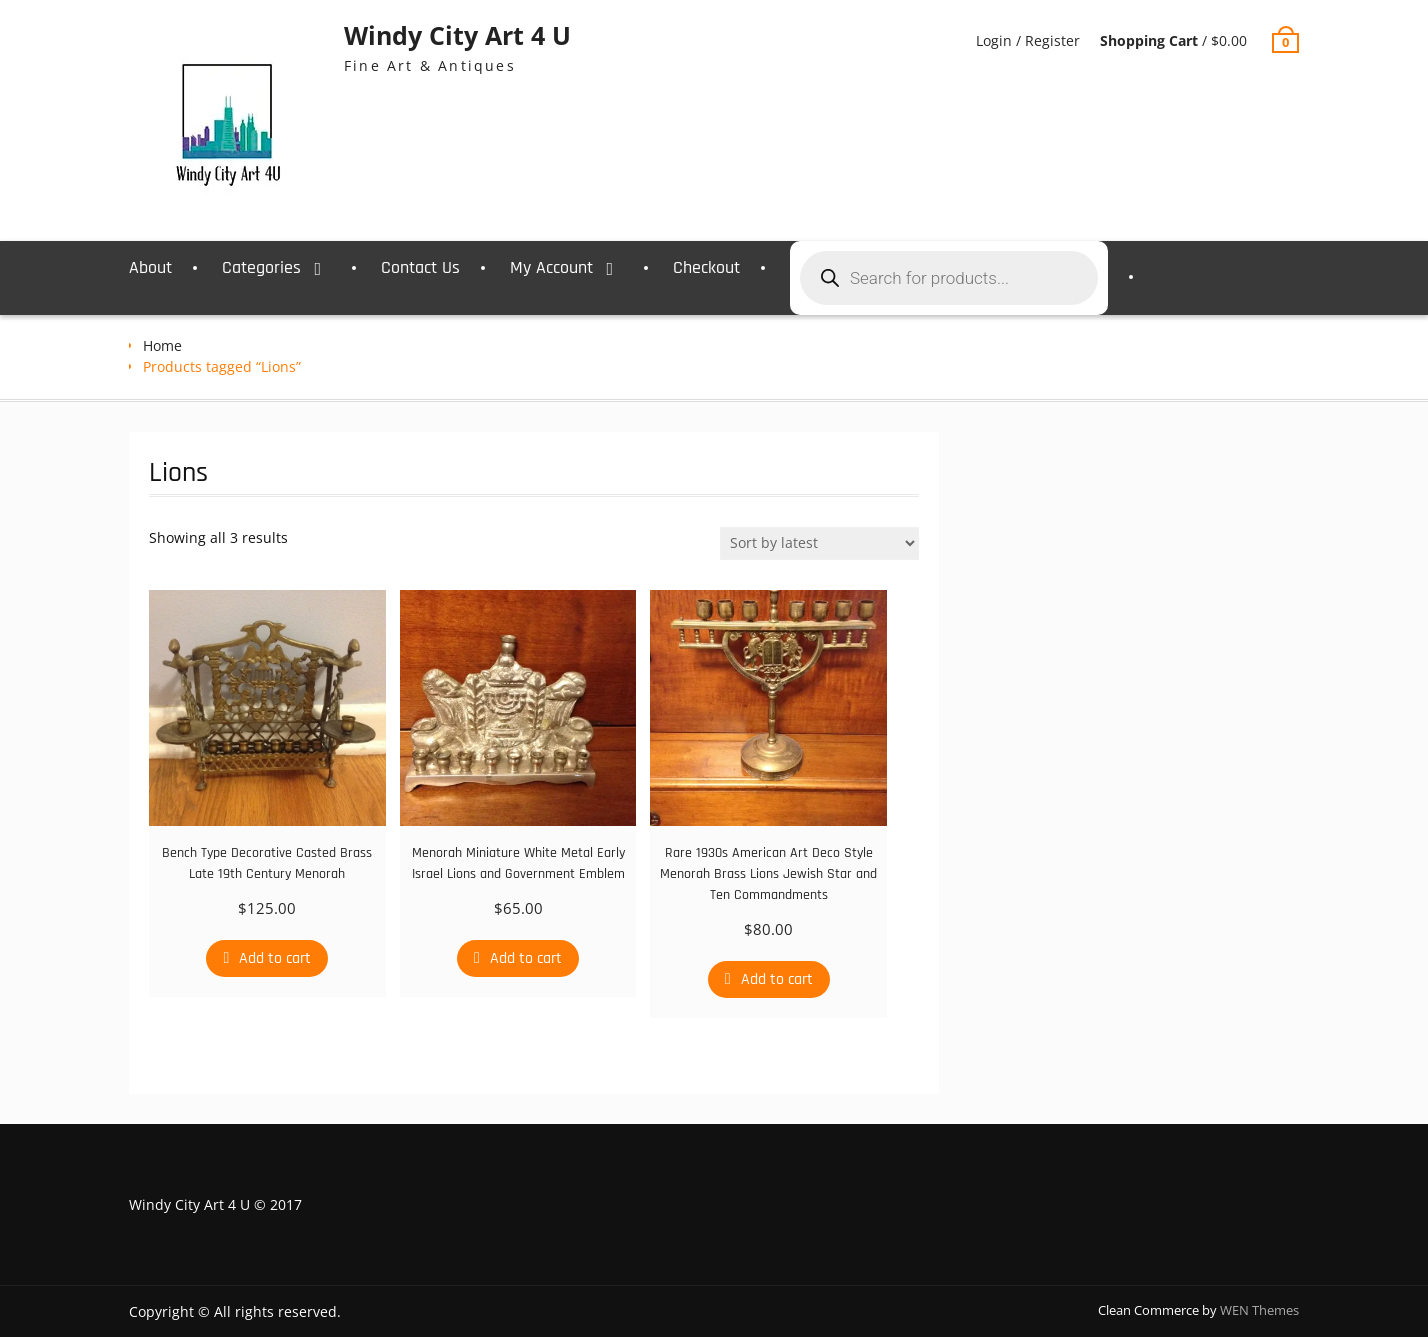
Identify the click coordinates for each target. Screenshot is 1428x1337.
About (150, 267)
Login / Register (1028, 40)
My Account (551, 267)
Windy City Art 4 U (457, 35)
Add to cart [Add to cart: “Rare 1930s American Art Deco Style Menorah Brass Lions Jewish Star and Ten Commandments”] (777, 979)
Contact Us (420, 267)
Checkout (706, 267)
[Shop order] (819, 543)
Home (162, 345)
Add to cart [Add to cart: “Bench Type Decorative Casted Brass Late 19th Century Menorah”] (275, 958)
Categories (261, 267)
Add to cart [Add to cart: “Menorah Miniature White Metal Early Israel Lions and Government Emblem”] (526, 958)
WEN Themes (1259, 1310)
